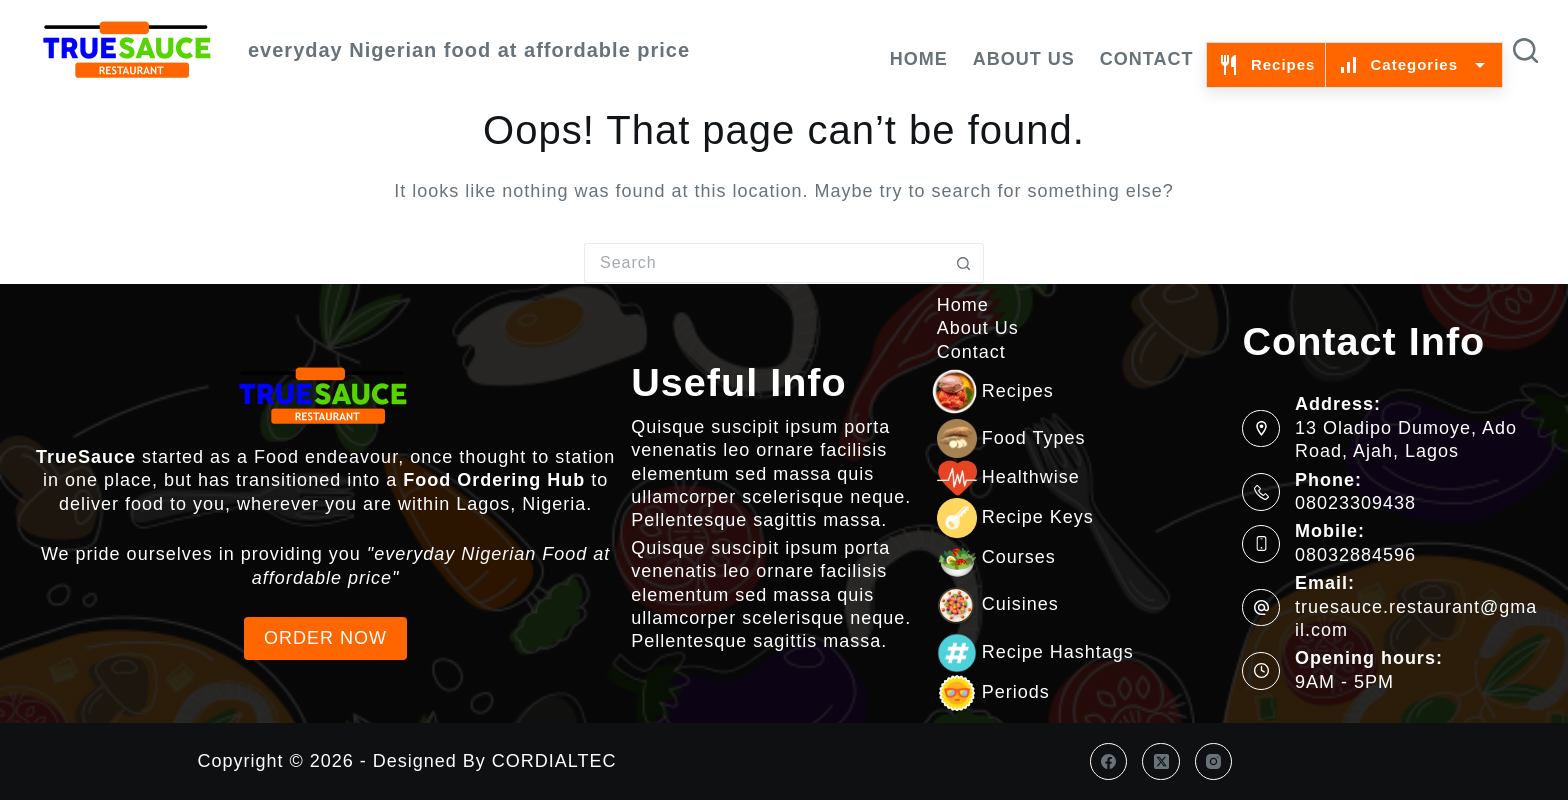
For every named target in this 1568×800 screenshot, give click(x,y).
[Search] (1525, 50)
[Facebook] (1109, 762)
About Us (1024, 59)
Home (919, 59)
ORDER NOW (325, 638)
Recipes (1266, 65)
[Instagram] (1214, 762)
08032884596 (1355, 555)
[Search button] (964, 263)
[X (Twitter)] (1161, 762)
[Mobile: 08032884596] (1261, 544)
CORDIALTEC (554, 761)
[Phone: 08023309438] (1261, 492)
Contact (1147, 59)
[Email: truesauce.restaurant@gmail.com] (1261, 608)
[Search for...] (764, 263)
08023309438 (1355, 503)
